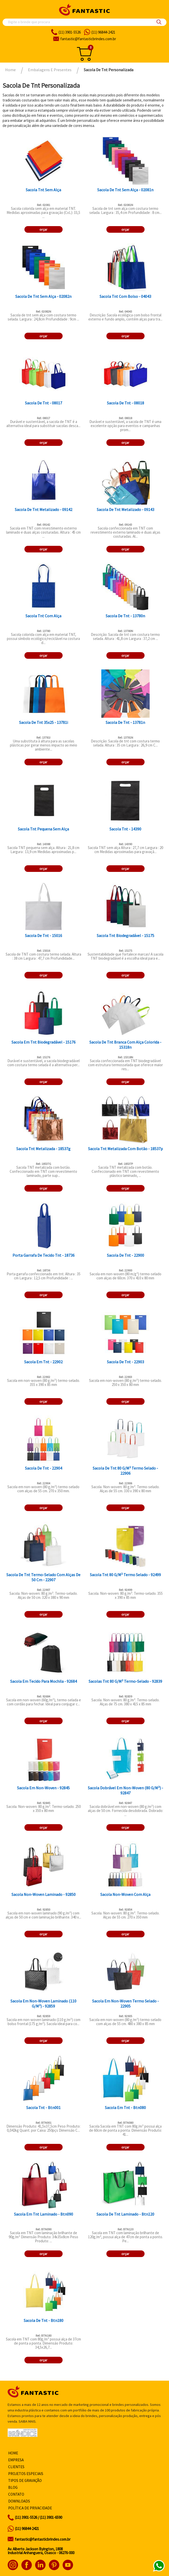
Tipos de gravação (25, 2480)
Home (13, 2453)
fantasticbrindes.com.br (88, 38)
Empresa (16, 2459)
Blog (13, 2487)
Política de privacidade (30, 2508)
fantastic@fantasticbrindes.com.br (43, 2539)
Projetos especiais (25, 2473)
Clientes (16, 2466)
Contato (16, 2494)
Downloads (19, 2501)
